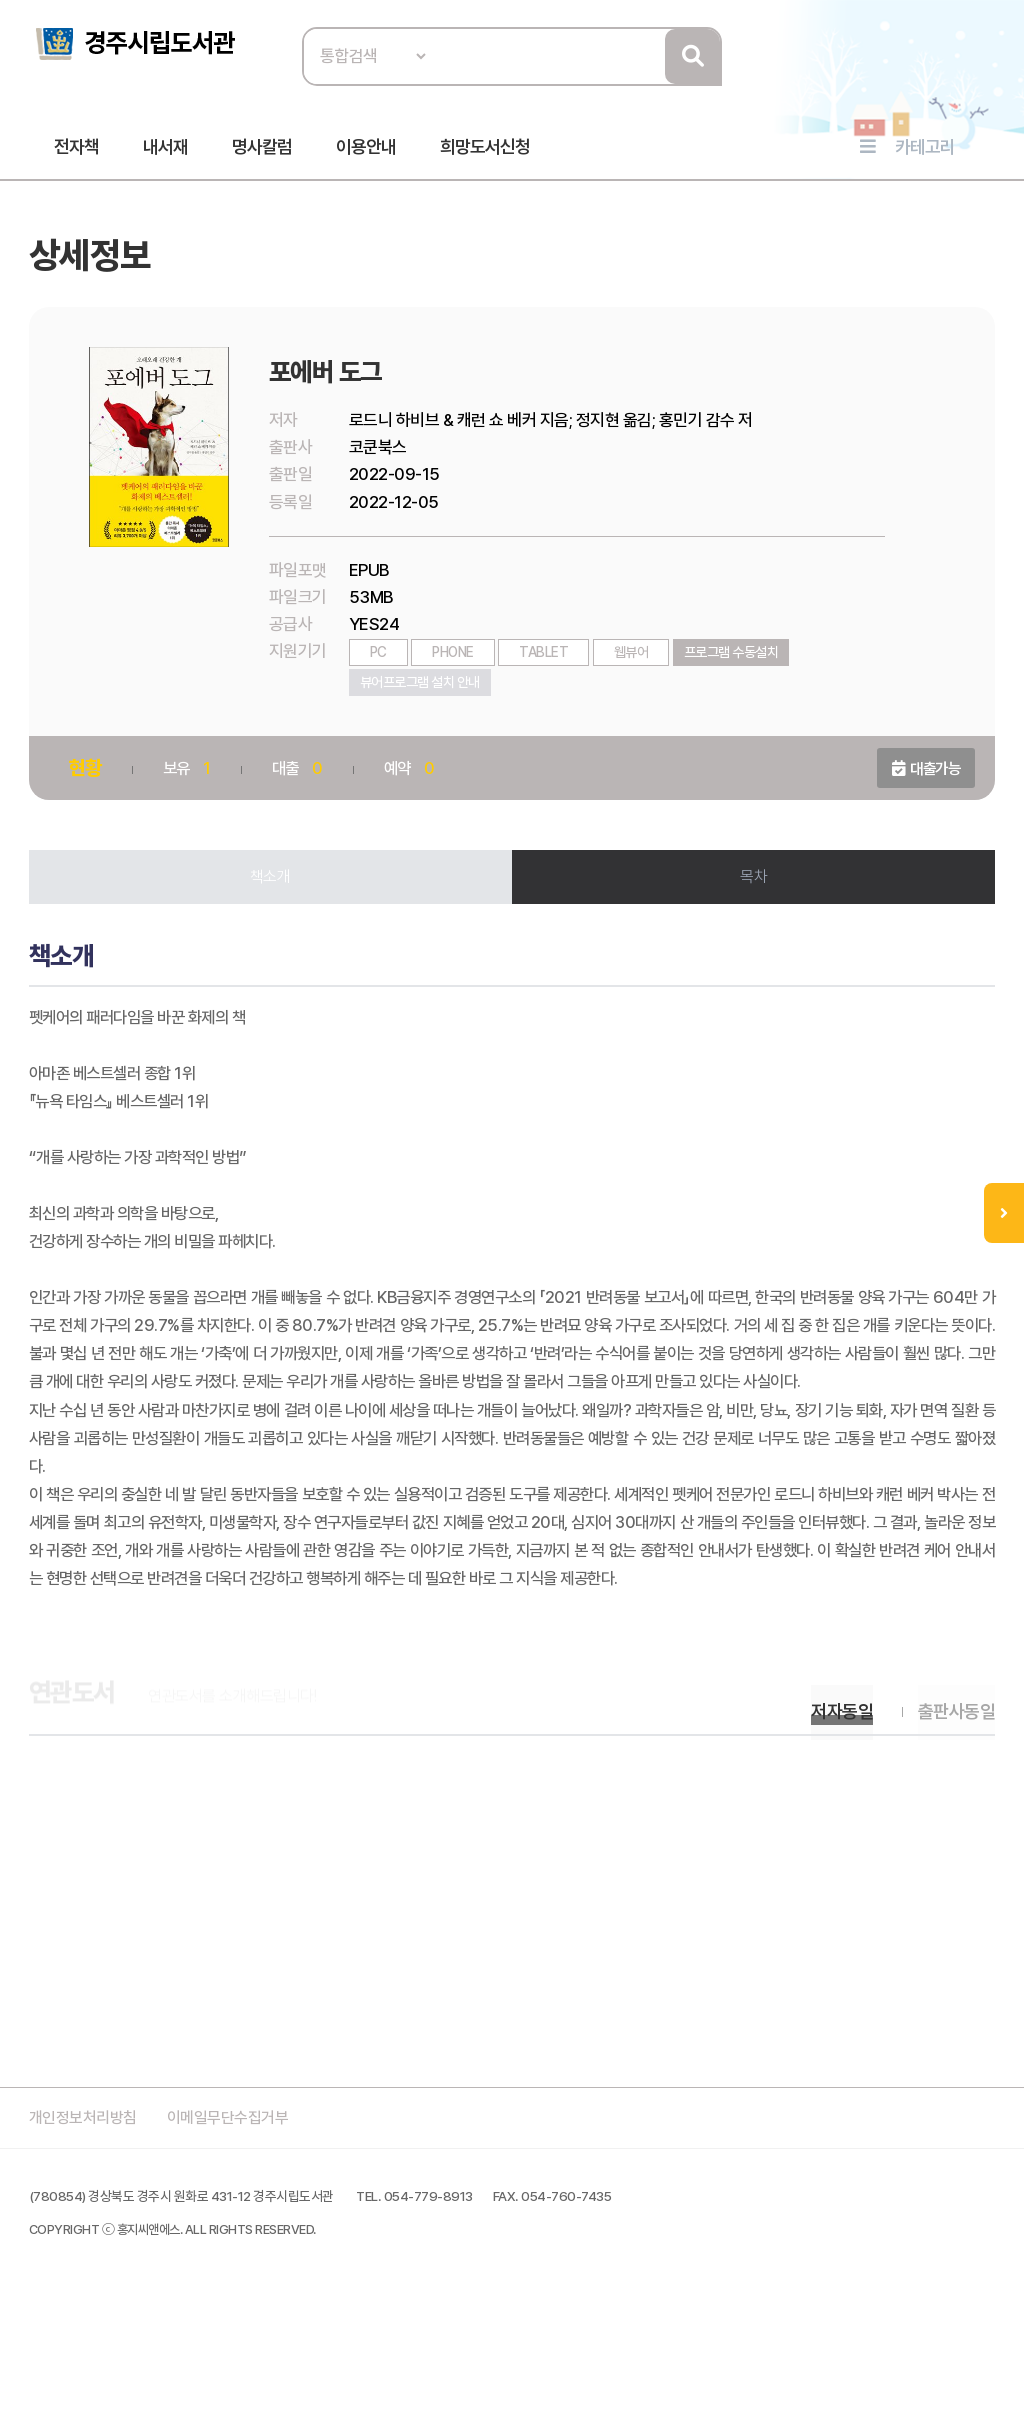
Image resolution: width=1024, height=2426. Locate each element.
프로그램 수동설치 (734, 665)
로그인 (984, 77)
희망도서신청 (485, 151)
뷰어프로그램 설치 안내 (423, 695)
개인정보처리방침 (90, 2233)
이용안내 (366, 151)
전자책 (76, 151)
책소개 (272, 890)
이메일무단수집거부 (243, 2233)
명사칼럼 (262, 151)
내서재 (165, 151)
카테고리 (925, 151)
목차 (752, 890)
